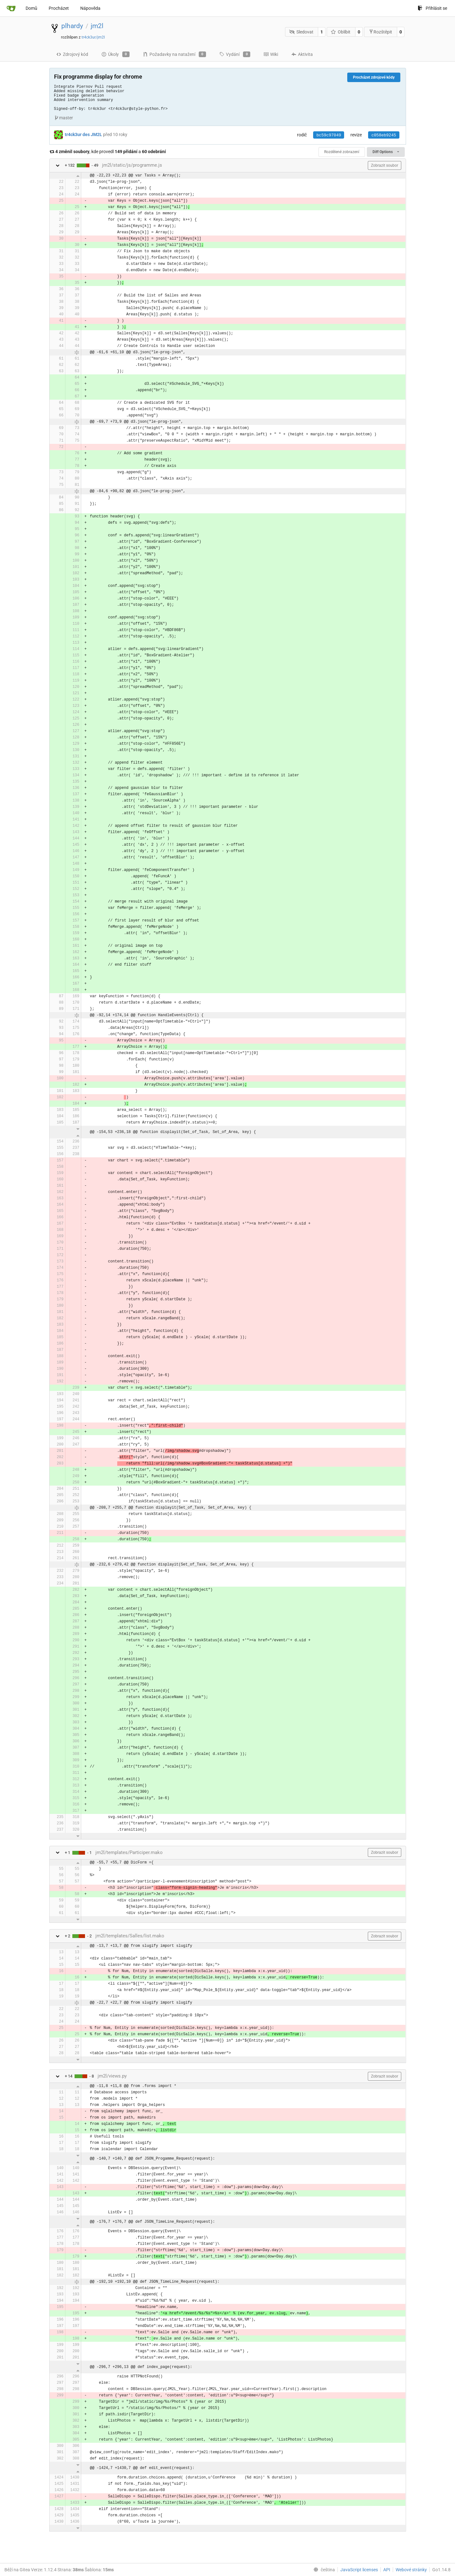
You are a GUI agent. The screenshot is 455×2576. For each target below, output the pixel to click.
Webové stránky (411, 2569)
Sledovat (301, 31)
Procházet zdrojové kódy (374, 77)
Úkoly (115, 54)
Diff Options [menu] (386, 152)
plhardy (72, 26)
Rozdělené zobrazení (341, 152)
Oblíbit (341, 31)
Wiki (271, 54)
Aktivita (302, 54)
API (386, 2569)
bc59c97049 (328, 135)
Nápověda (90, 8)
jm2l (97, 26)
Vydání (234, 54)
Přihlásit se (432, 8)
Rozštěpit (380, 31)
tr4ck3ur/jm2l (93, 37)
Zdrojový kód (72, 54)
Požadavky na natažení (174, 54)
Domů (31, 8)
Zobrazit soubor (384, 165)
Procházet (59, 8)
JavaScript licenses (359, 2569)
